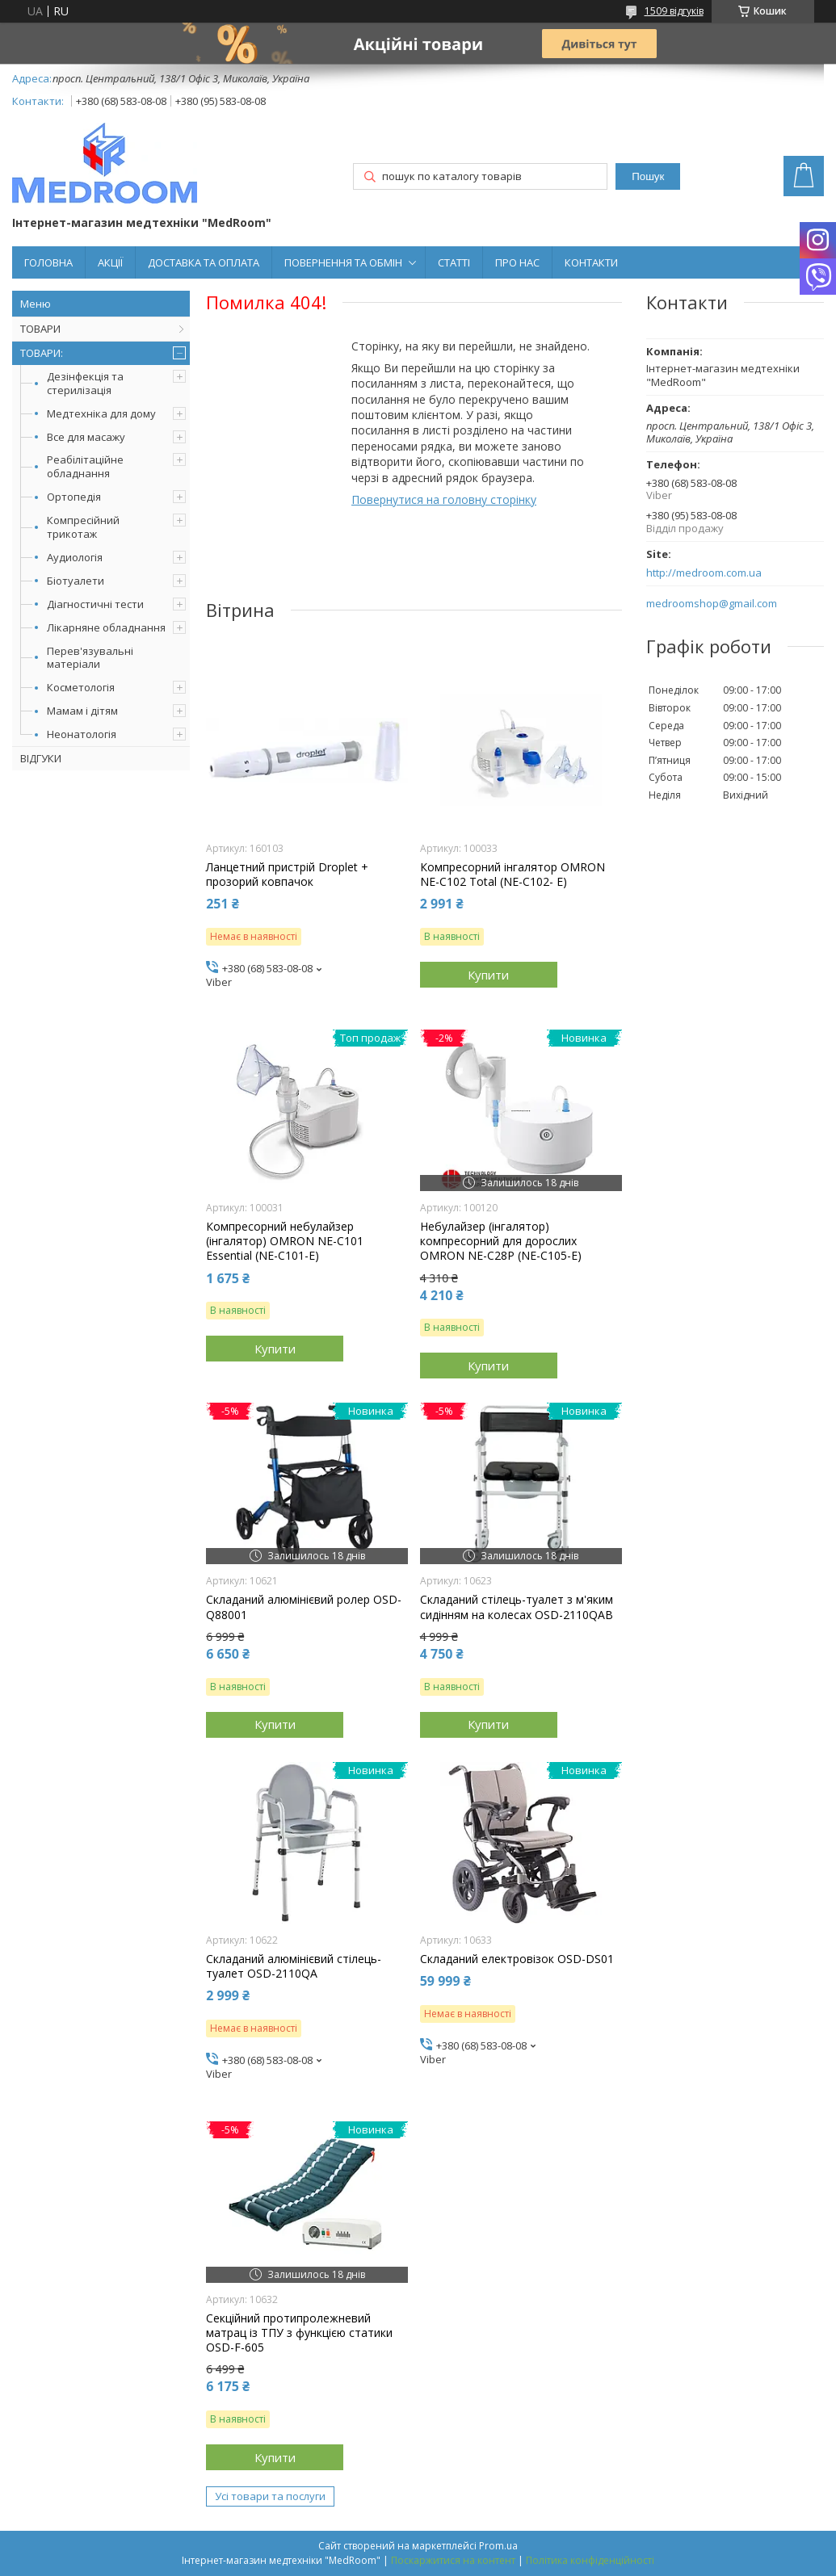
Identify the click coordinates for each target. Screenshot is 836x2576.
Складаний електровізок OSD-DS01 (517, 1959)
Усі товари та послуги (270, 2496)
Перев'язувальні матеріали (90, 658)
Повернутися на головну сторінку (443, 499)
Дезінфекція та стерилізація (85, 383)
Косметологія (81, 687)
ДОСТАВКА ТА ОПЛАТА (203, 262)
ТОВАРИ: (41, 353)
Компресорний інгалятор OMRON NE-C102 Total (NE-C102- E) (512, 874)
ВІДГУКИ (40, 758)
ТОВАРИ (40, 328)
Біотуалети (75, 580)
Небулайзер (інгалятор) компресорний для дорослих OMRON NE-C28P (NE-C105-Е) (501, 1241)
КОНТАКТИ (591, 262)
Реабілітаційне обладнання (85, 466)
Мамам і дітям (82, 710)
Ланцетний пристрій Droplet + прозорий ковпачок (287, 874)
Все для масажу (86, 437)
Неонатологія (81, 734)
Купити (488, 975)
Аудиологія (75, 557)
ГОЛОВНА (48, 262)
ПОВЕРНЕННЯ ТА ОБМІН (343, 262)
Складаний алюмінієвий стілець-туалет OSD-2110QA (293, 1966)
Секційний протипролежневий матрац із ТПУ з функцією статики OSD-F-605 (299, 2333)
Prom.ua (498, 2546)
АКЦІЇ (110, 262)
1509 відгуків (674, 11)
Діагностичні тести (95, 604)
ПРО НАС (517, 262)
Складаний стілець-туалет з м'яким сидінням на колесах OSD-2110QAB (516, 1607)
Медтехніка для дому (101, 413)
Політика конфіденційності (590, 2560)
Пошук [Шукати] (648, 176)
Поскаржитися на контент (453, 2560)
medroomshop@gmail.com (711, 603)
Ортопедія (74, 496)
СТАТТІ (454, 262)
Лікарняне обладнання (106, 627)
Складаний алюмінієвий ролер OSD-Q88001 (303, 1607)
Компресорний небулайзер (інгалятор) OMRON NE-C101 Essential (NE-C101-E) (284, 1241)
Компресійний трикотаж (83, 527)
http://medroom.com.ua (704, 573)
